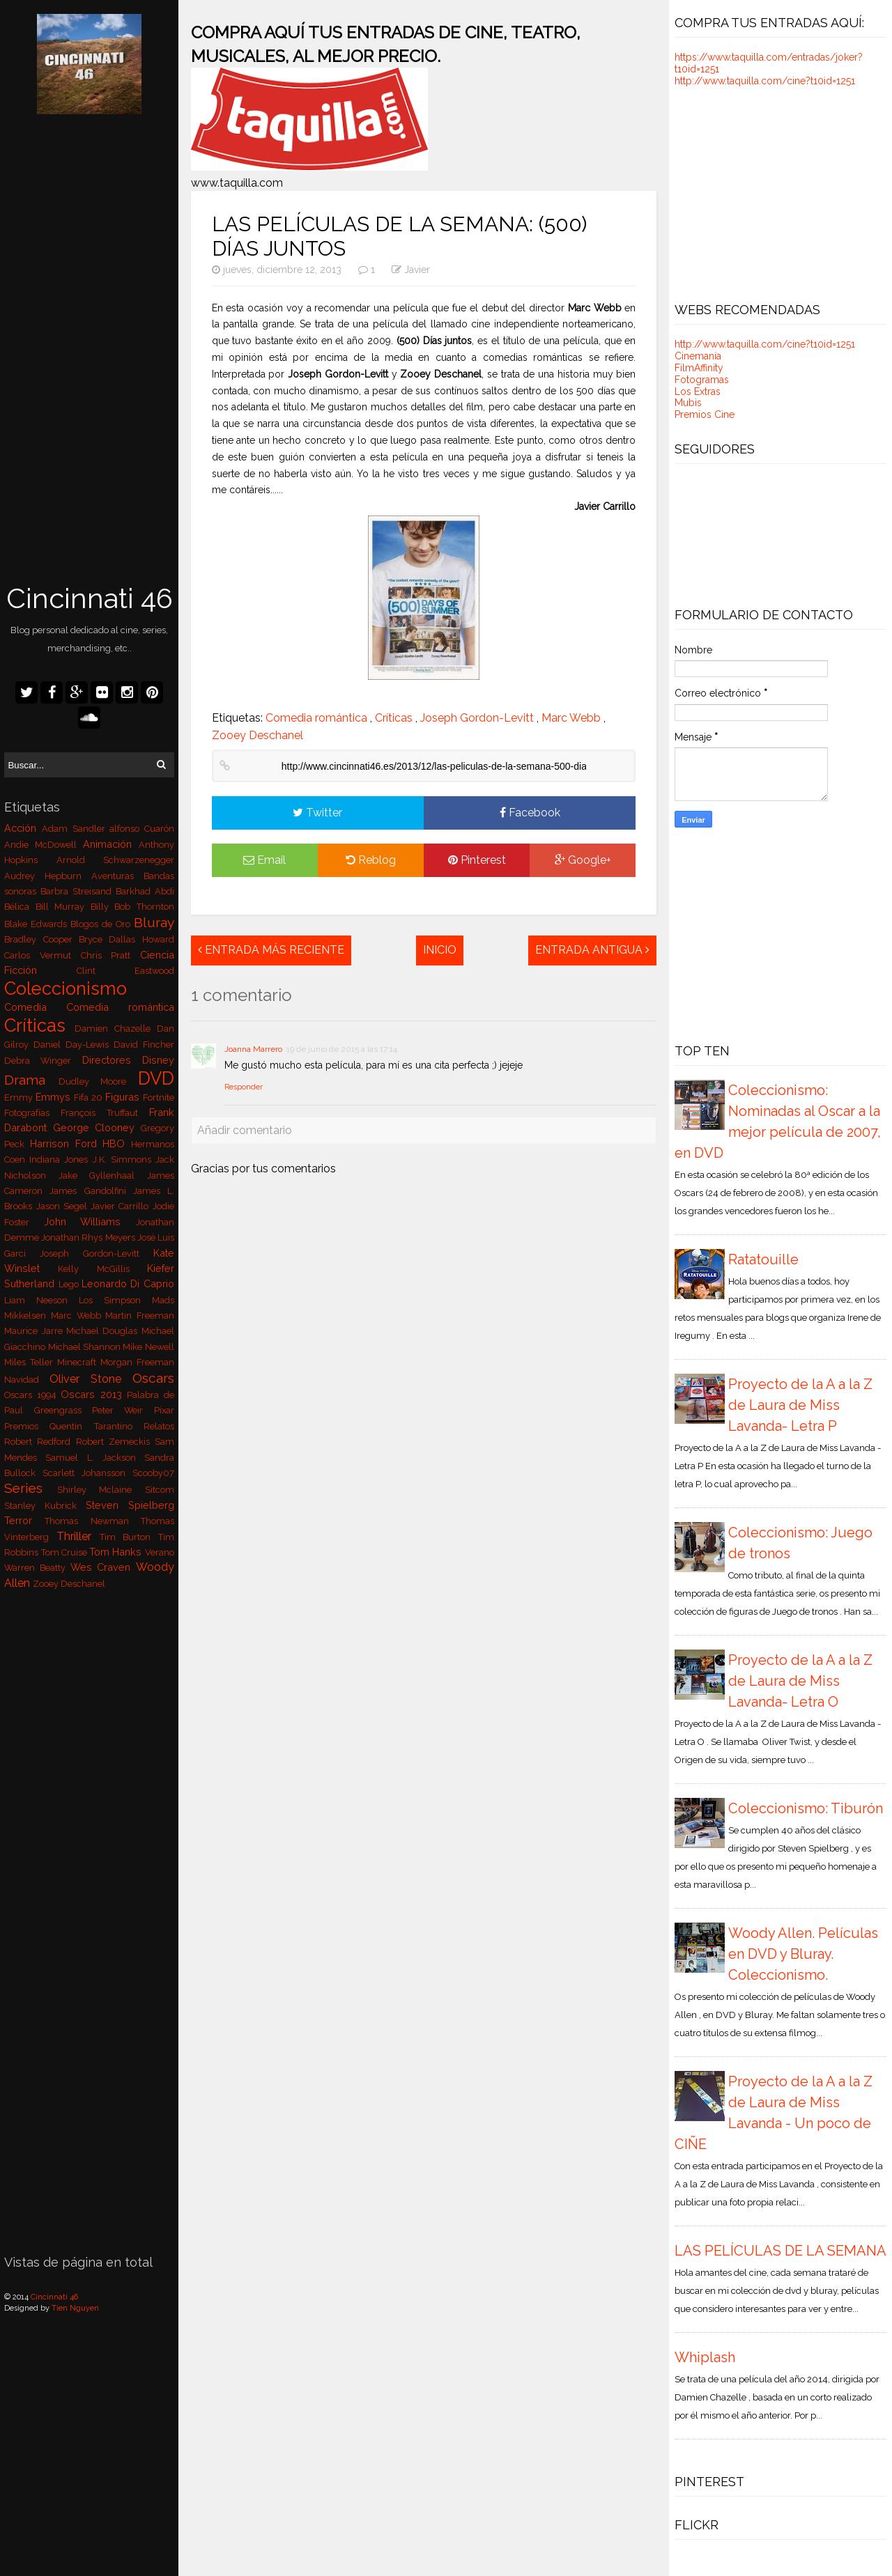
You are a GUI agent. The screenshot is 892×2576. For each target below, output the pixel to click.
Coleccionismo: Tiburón (805, 1808)
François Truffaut (104, 1113)
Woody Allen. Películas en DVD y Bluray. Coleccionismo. (803, 1954)
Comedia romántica (120, 1007)
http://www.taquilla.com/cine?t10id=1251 (765, 80)
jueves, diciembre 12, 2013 (278, 269)
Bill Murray (63, 906)
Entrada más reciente (271, 949)
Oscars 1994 (32, 1395)
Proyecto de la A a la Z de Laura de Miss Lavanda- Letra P (800, 1405)
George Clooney (97, 1127)
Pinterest (477, 860)
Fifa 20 (89, 1097)
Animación (111, 844)
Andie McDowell (43, 844)
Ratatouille (763, 1259)
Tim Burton (129, 1537)
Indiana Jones (60, 1159)
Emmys (55, 1097)
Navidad (26, 1379)
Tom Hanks (116, 1552)
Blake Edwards (37, 924)
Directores (112, 1060)
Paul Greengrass (48, 1410)
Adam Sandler (75, 828)
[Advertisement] (89, 350)
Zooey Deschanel (69, 1583)
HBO (116, 1143)
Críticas (39, 1025)
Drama (31, 1079)
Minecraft (78, 1362)
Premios (26, 1426)
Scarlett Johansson (87, 1473)
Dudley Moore (98, 1081)
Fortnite (158, 1097)
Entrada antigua (592, 949)
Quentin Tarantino (96, 1426)
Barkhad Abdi (145, 891)
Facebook (530, 812)
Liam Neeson (41, 1300)
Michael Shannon (85, 1347)
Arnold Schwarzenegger (115, 860)
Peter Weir (123, 1410)
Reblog (371, 860)
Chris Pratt (110, 955)
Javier (417, 269)
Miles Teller (30, 1362)
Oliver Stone (90, 1379)
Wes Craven (103, 1567)
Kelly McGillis (102, 1269)
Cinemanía (698, 356)
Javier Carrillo (121, 1206)
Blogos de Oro (102, 924)
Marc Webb (78, 1315)
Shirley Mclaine (101, 1489)
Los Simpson (115, 1300)
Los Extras (698, 391)
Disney (158, 1060)
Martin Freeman (139, 1315)
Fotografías (32, 1113)
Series (30, 1488)
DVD (156, 1078)
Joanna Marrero (253, 1049)
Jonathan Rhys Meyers (89, 1237)
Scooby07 (153, 1473)
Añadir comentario (244, 1130)
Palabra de (150, 1395)
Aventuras (117, 876)
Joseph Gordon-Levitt (96, 1253)
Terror (24, 1520)
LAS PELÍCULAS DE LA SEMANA (780, 2250)
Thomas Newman (92, 1521)
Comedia (35, 1007)
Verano (159, 1552)
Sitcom (159, 1489)
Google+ (583, 860)
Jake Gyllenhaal (103, 1175)
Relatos (159, 1426)
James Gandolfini (90, 1191)
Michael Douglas (103, 1331)
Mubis (688, 402)
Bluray (154, 922)
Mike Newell (148, 1347)
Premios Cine (705, 414)
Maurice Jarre (35, 1331)
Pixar (164, 1410)
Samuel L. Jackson (94, 1457)
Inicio (439, 949)
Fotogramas (702, 379)
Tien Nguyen (75, 2308)
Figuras (124, 1097)
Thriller (78, 1536)
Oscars (153, 1378)
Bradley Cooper (41, 939)
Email (264, 860)
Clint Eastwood (125, 970)
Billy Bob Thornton (132, 906)
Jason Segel (63, 1206)
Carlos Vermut (42, 955)
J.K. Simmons (124, 1159)
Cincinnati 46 (89, 598)
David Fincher (144, 1044)
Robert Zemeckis (115, 1441)
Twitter (317, 812)
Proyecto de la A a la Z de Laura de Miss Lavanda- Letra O (800, 1681)
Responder (243, 1087)
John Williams (90, 1221)
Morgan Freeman (137, 1362)
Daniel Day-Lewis (73, 1044)
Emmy (20, 1097)
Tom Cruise (65, 1552)
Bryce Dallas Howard (126, 939)
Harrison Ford (66, 1143)
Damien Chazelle (115, 1028)
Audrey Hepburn (47, 876)
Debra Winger (43, 1060)
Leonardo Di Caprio (128, 1283)
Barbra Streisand (78, 891)
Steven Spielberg (130, 1505)
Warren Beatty (37, 1567)
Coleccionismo (65, 988)
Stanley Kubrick (44, 1505)
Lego (70, 1284)
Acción (23, 828)
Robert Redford (39, 1441)
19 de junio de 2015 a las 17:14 (341, 1049)
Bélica (19, 906)
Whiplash (705, 2357)
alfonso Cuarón (141, 828)
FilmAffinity (699, 367)
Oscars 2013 (94, 1394)
